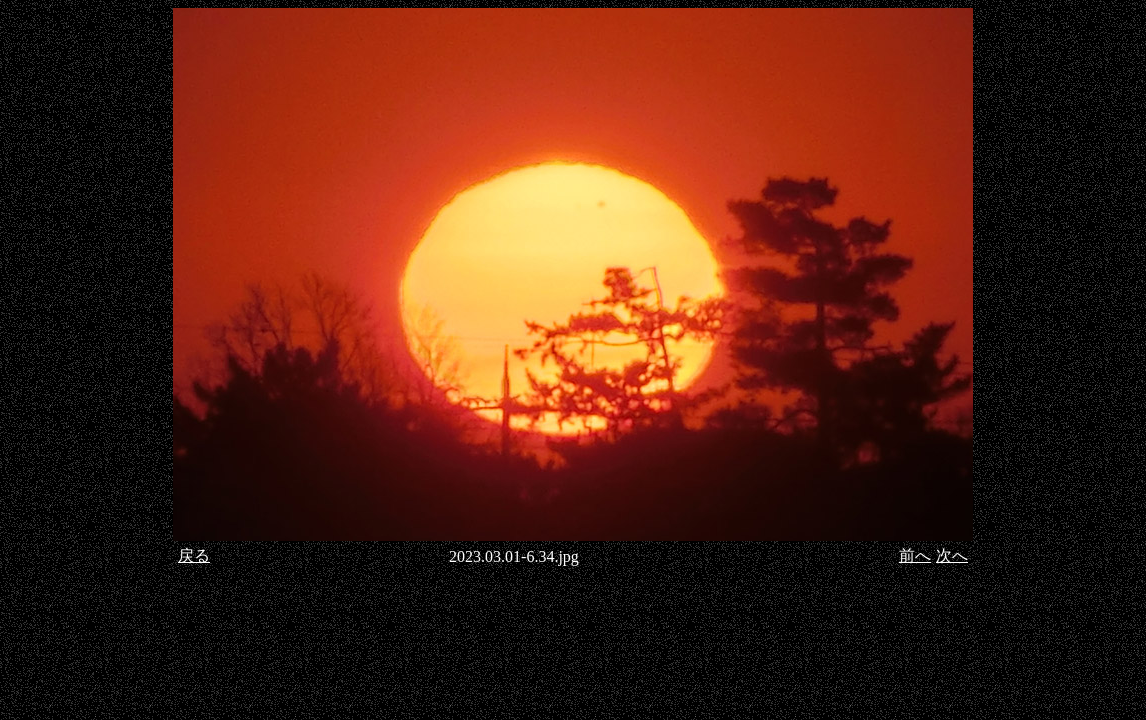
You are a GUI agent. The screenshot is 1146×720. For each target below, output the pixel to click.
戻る (194, 555)
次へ (952, 555)
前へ (915, 555)
